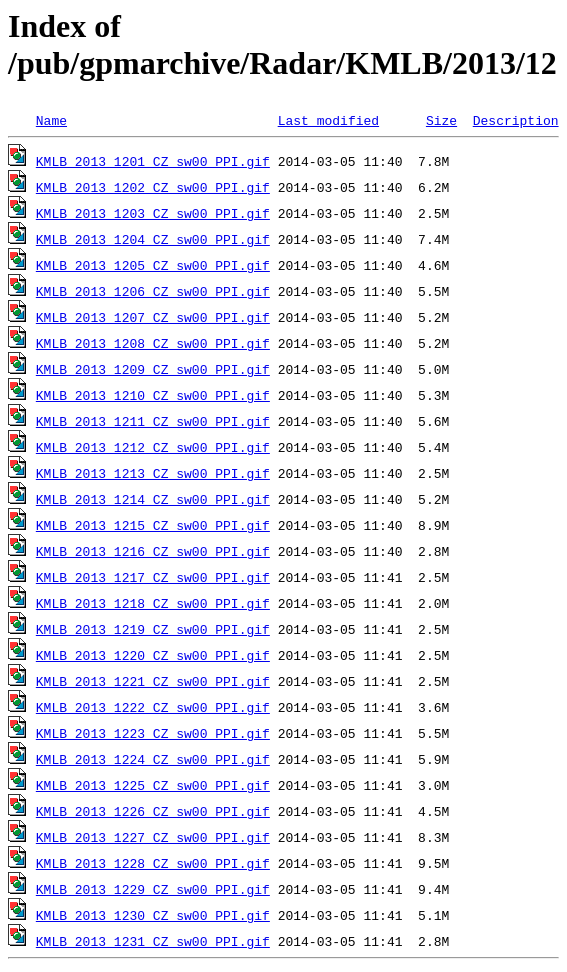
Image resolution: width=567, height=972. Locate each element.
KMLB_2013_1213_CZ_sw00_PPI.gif (153, 473)
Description (516, 120)
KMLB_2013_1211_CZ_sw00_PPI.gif (153, 421)
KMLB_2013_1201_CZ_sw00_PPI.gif (153, 161)
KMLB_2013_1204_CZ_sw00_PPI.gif (153, 239)
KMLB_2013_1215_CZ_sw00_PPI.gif (153, 525)
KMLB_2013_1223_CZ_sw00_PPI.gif (153, 733)
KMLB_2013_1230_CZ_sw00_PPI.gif (153, 915)
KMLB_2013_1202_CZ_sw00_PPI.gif (153, 187)
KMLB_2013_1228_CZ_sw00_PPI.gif (153, 863)
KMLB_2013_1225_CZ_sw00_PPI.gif (153, 785)
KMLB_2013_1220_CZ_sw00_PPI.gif (153, 655)
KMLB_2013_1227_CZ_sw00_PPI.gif (153, 837)
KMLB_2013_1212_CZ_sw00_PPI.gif (153, 447)
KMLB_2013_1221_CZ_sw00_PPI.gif (153, 681)
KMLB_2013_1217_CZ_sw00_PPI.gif (153, 577)
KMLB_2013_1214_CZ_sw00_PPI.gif (153, 499)
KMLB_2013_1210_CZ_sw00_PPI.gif (153, 395)
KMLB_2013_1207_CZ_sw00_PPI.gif (153, 317)
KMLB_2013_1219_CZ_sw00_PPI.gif (153, 629)
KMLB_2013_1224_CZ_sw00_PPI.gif (153, 759)
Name (51, 120)
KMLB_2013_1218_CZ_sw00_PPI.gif (153, 603)
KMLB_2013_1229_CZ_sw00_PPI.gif (153, 889)
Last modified (328, 120)
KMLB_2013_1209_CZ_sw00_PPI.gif (153, 369)
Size (441, 120)
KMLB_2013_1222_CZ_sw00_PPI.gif (153, 707)
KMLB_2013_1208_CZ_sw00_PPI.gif (153, 343)
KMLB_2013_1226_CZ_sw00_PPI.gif (153, 811)
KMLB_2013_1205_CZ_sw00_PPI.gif (153, 265)
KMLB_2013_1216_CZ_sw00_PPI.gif (153, 551)
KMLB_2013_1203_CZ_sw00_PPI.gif (153, 213)
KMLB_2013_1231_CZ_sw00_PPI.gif (153, 941)
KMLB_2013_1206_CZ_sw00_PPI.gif (153, 291)
